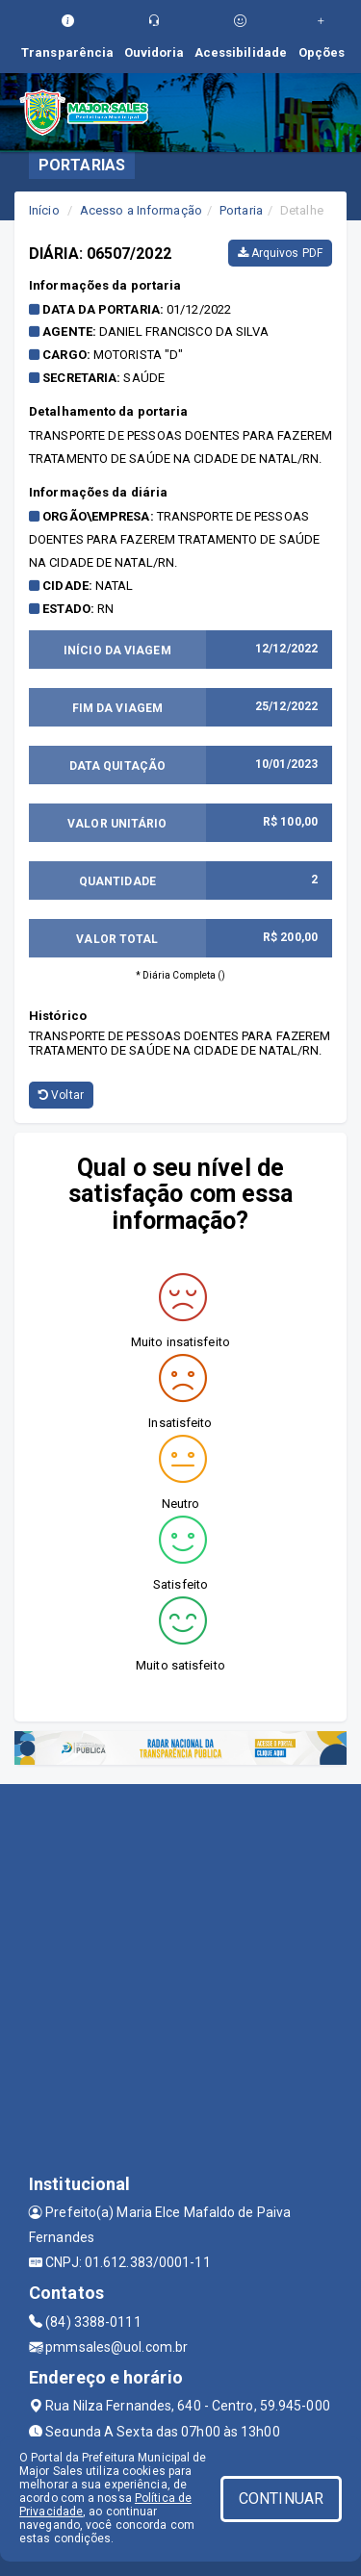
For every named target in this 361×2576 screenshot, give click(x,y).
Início (44, 210)
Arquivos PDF (280, 253)
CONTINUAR (281, 2498)
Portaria (241, 210)
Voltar (61, 1095)
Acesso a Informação (141, 210)
